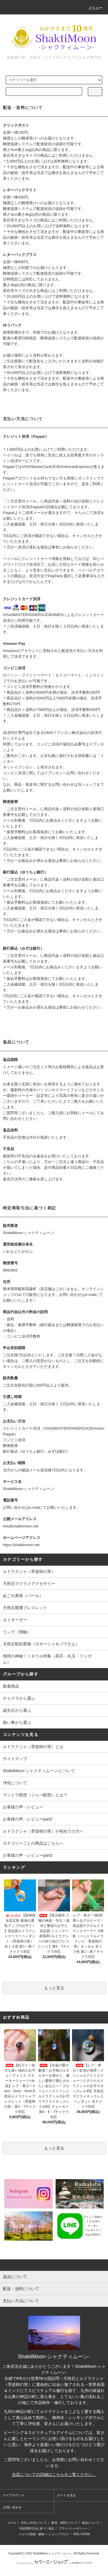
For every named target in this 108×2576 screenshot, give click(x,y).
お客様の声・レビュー (23, 1807)
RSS (76, 2534)
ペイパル (10, 455)
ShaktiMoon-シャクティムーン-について (39, 1770)
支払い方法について (34, 2522)
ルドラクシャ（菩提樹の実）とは (33, 1746)
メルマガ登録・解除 (31, 2534)
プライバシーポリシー (73, 2528)
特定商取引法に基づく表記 (37, 2528)
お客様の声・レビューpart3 (27, 1855)
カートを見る (66, 2495)
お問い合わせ (12, 2507)
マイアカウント (14, 2495)
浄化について (15, 1783)
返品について (90, 2522)
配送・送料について (64, 2522)
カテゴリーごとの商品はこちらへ (33, 1843)
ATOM (86, 2534)
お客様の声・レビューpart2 (27, 1819)
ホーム (12, 2522)
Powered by (54, 2563)
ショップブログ (59, 2534)
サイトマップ (15, 1758)
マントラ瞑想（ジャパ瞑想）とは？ (35, 1795)
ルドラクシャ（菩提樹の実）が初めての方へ (43, 1831)
